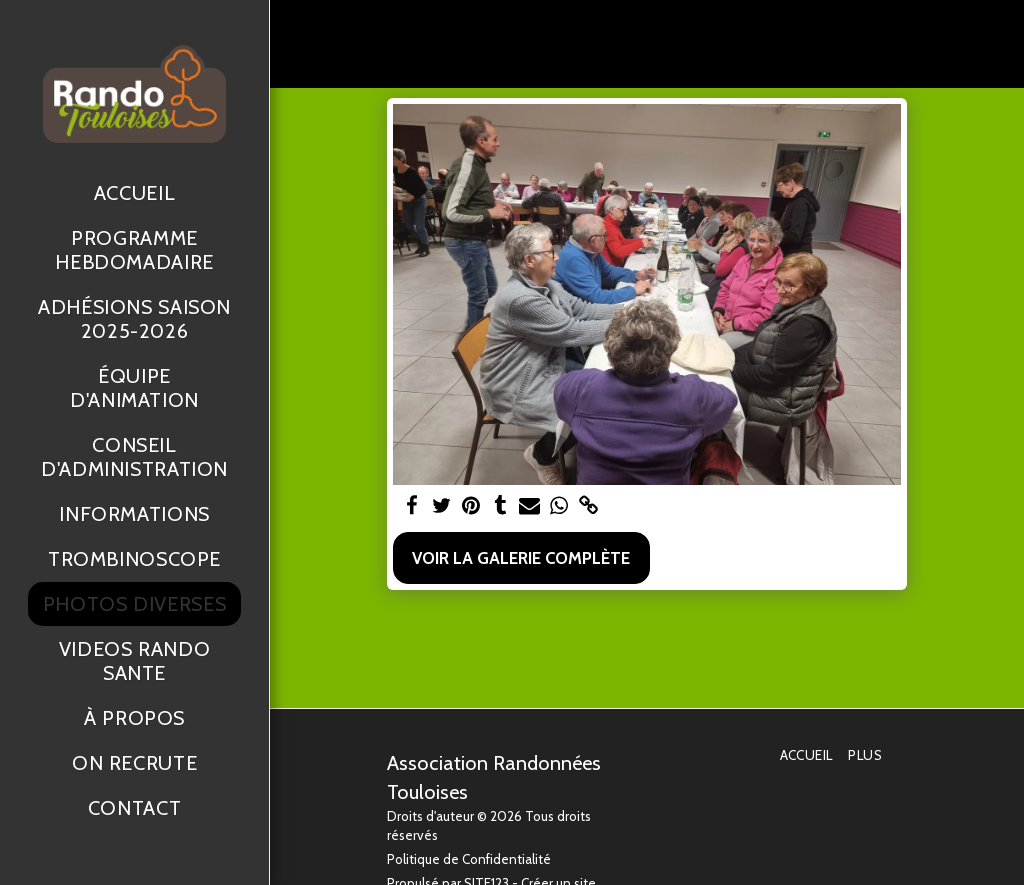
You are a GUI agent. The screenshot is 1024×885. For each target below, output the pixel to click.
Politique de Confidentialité (469, 859)
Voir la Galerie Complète (521, 558)
